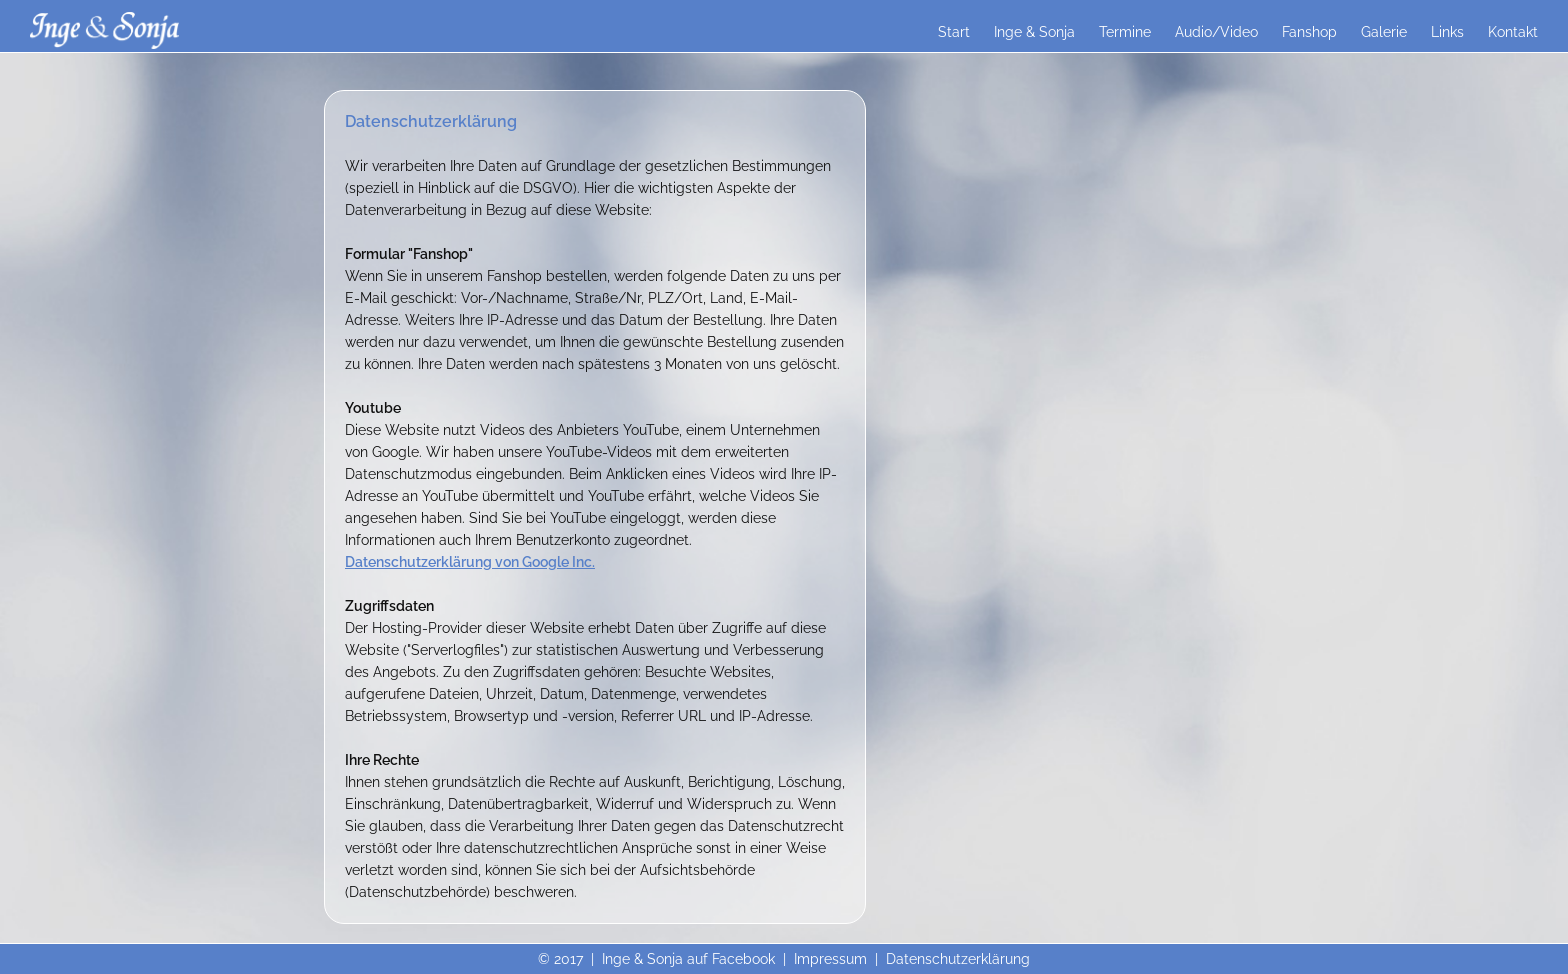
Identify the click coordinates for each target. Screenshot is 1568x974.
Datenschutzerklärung (958, 959)
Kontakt (1513, 32)
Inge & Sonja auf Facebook (688, 959)
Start (954, 32)
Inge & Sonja (1034, 32)
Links (1447, 32)
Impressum (830, 959)
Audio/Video (1216, 32)
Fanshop (1309, 32)
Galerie (1384, 32)
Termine (1125, 32)
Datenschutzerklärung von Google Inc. (470, 562)
